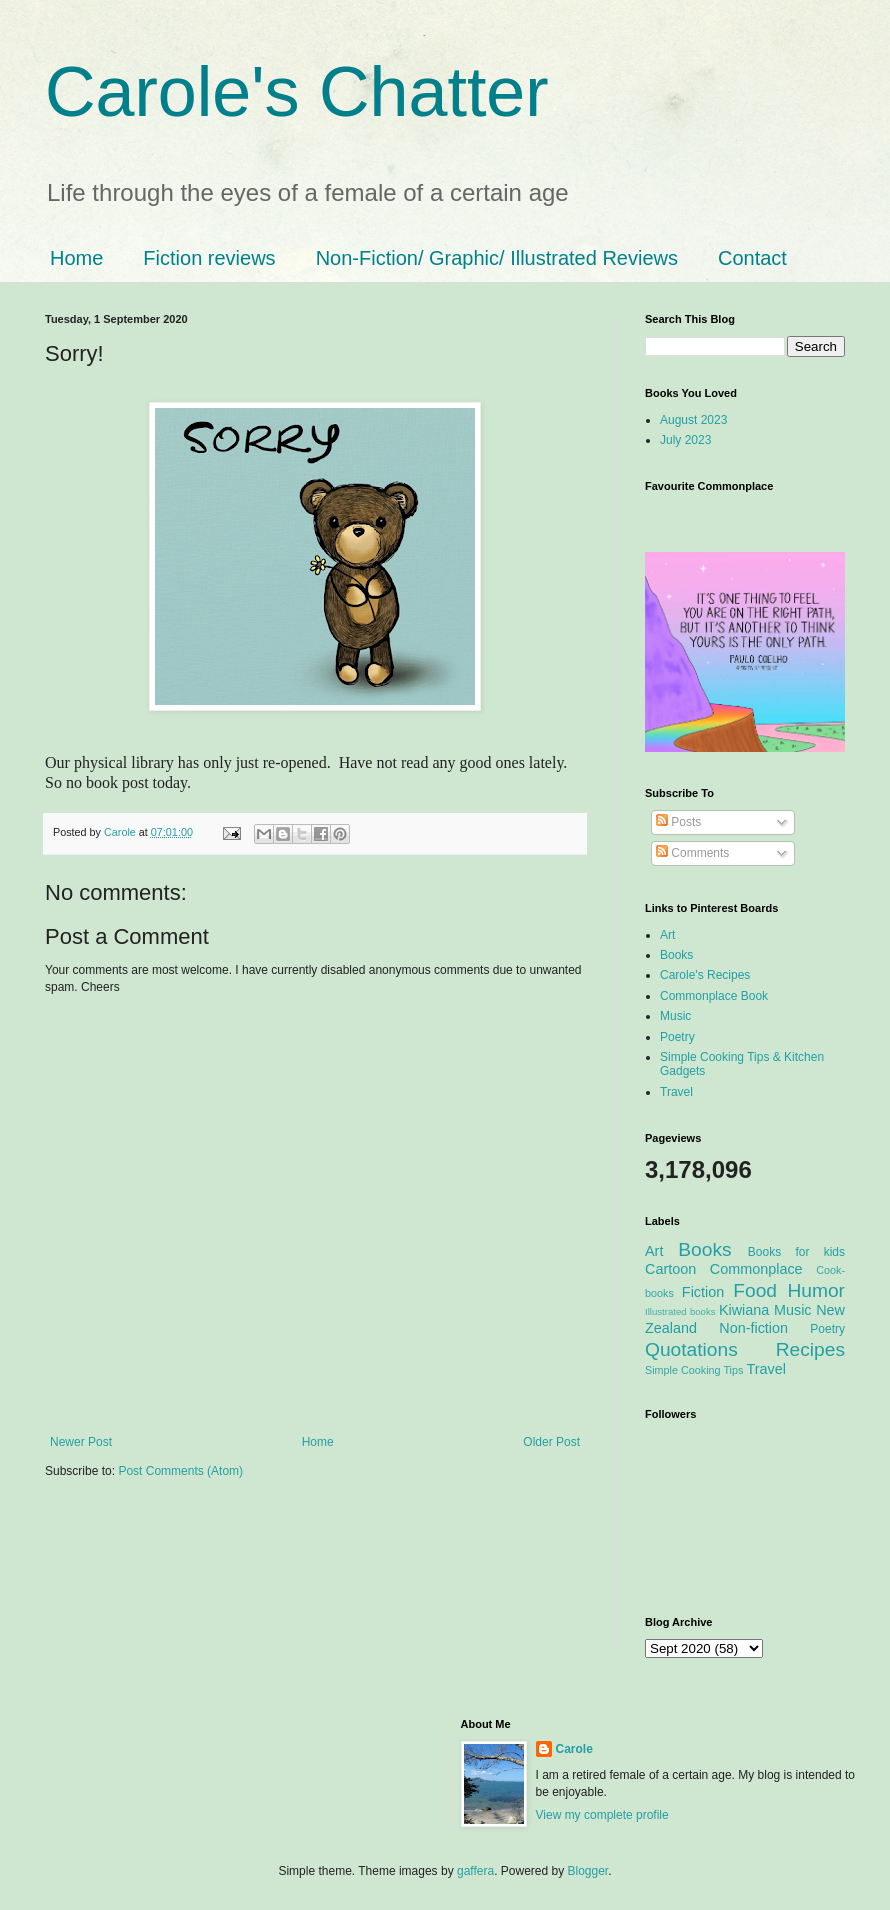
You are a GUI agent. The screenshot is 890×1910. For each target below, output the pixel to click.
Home (76, 258)
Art (667, 935)
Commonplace (756, 1269)
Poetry (677, 1037)
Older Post (551, 1442)
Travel (676, 1092)
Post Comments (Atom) (180, 1471)
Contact (752, 258)
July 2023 (685, 440)
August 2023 (693, 420)
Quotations (691, 1349)
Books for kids (796, 1252)
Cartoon (670, 1269)
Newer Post (81, 1442)
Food (755, 1290)
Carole (121, 832)
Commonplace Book (714, 996)
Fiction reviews (209, 258)
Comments (692, 853)
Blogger (588, 1871)
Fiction (703, 1292)
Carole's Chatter (297, 92)
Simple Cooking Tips (694, 1370)
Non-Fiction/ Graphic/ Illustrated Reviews (497, 258)
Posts (678, 822)
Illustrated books (680, 1311)
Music (675, 1016)
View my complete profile (602, 1815)
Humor (816, 1290)
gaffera (475, 1871)
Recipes (810, 1349)
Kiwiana (744, 1310)
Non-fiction (753, 1328)
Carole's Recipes (705, 975)
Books (676, 955)
